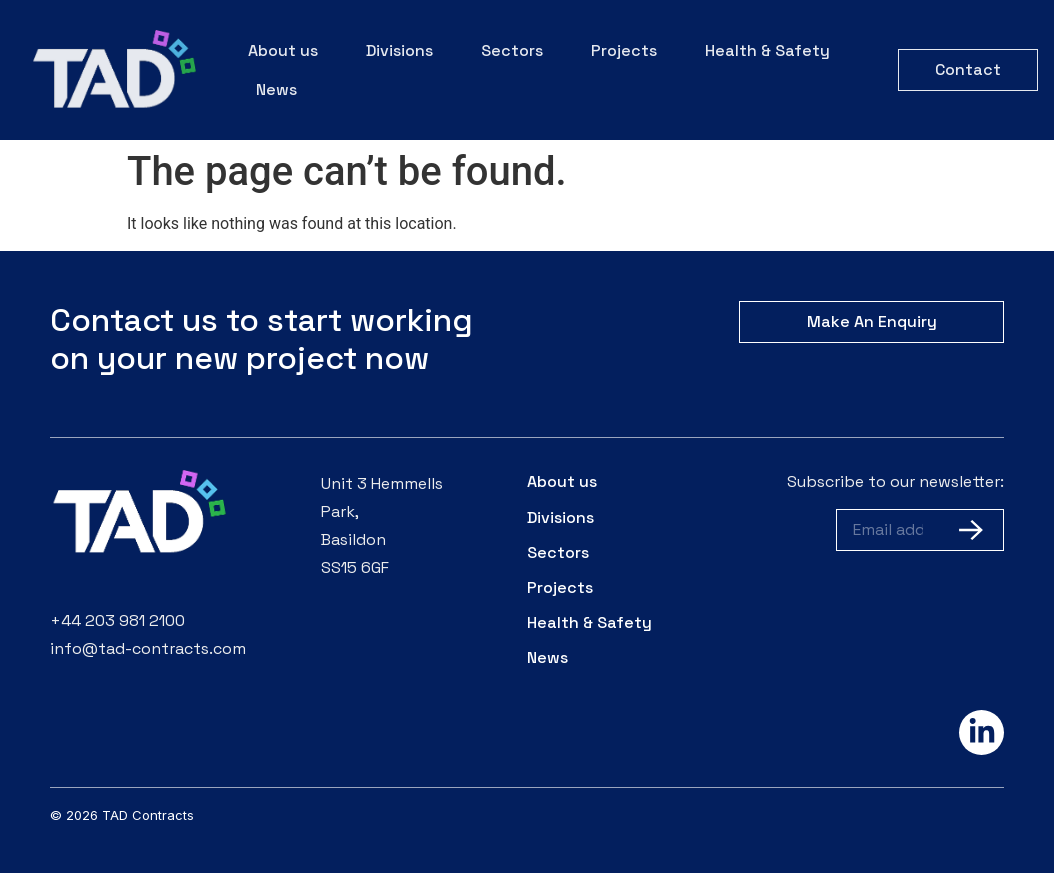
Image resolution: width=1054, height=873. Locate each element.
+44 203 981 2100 (117, 620)
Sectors (512, 50)
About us (283, 50)
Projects (624, 50)
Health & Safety (767, 50)
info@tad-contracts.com (148, 648)
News (276, 89)
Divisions (399, 50)
